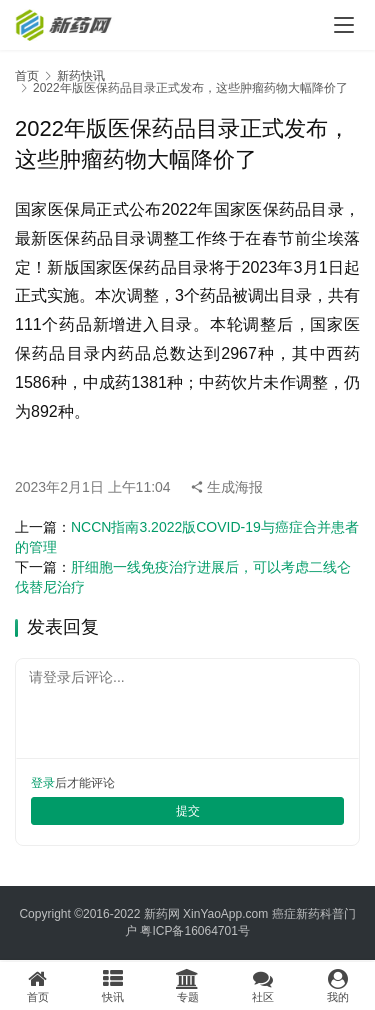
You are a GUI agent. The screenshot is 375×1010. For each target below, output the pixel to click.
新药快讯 (81, 76)
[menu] (344, 25)
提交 (188, 811)
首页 (27, 76)
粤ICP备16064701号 (194, 931)
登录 (43, 783)
